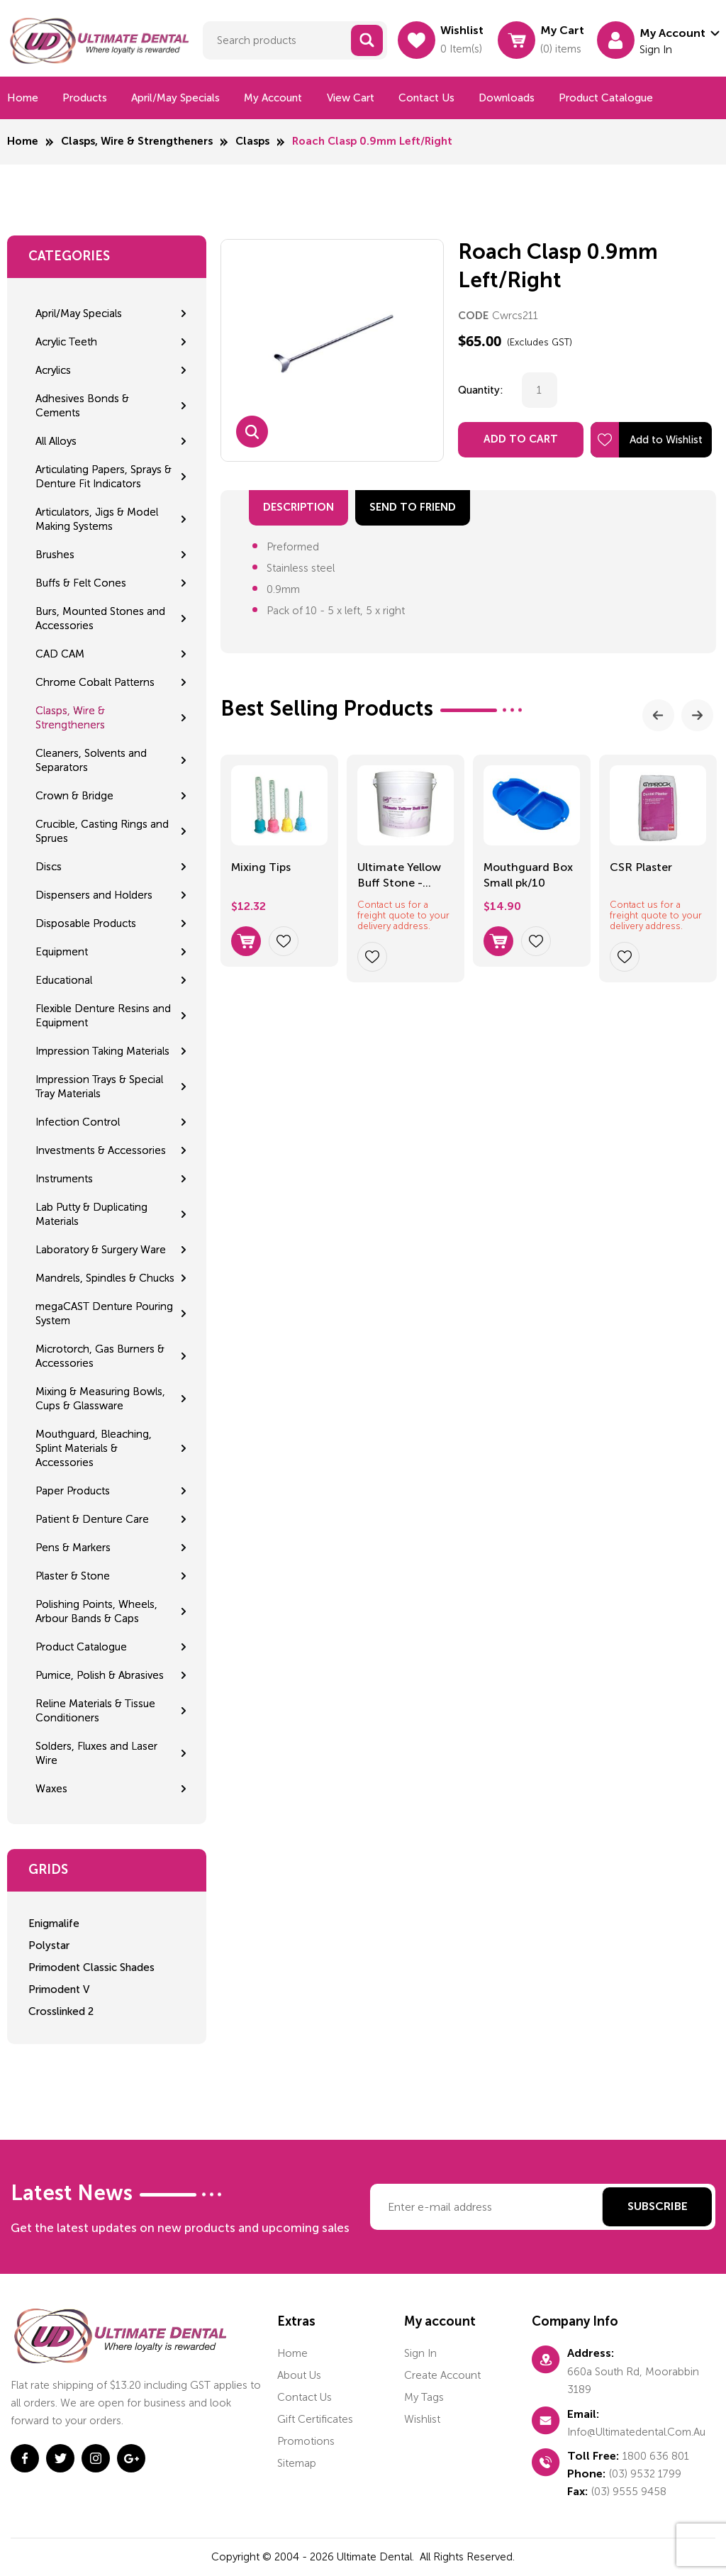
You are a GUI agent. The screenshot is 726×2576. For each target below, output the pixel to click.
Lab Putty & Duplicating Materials (91, 1214)
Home (22, 97)
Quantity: (480, 390)
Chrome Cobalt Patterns (95, 682)
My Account (273, 97)
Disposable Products (85, 923)
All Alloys (56, 441)
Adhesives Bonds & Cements (82, 405)
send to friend (412, 507)
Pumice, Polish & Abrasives (99, 1675)
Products (84, 97)
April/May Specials (175, 97)
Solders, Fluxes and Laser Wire (96, 1753)
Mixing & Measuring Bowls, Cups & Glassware (100, 1398)
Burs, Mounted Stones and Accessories (100, 618)
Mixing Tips (261, 867)
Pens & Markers (73, 1547)
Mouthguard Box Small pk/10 (528, 874)
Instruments (64, 1178)
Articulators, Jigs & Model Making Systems (96, 519)
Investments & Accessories (100, 1150)
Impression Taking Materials (102, 1051)
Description (298, 507)
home (292, 2353)
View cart (350, 97)
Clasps (252, 141)
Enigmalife (53, 1923)
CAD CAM (59, 654)
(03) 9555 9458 (628, 2491)
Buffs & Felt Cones (80, 583)
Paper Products (72, 1490)
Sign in (420, 2353)
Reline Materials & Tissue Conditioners (95, 1710)
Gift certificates (315, 2419)
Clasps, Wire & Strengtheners (137, 141)
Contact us (426, 97)
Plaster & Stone (72, 1576)
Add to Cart (521, 439)
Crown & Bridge (74, 795)
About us (299, 2375)
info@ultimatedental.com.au (636, 2432)
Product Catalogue (606, 97)
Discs (48, 866)
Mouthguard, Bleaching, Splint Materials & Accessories (93, 1448)
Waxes (51, 1788)
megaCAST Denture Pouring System (104, 1313)
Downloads (507, 97)
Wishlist (422, 2419)
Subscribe (657, 2207)
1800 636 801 (655, 2456)
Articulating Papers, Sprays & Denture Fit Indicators (103, 476)
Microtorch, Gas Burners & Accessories (99, 1356)
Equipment (61, 951)
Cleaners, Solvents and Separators (91, 760)
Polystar (48, 1945)
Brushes (54, 554)
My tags (424, 2397)
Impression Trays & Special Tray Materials (99, 1086)
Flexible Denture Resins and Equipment (103, 1015)
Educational (63, 980)
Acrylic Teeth (66, 341)
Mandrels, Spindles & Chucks (104, 1278)
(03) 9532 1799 (645, 2473)
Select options (246, 941)
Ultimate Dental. (377, 2556)
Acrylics (53, 370)
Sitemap (296, 2463)
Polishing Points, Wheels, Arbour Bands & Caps (96, 1611)
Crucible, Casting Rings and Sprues (102, 831)
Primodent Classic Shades (91, 1967)
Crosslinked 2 (61, 2011)
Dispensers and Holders (93, 895)
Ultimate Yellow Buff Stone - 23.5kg (399, 876)
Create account (442, 2375)
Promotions (306, 2441)
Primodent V (58, 1989)
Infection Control (77, 1122)
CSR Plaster (641, 867)
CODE (473, 316)
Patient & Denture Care (92, 1519)
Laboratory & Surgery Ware (100, 1249)
